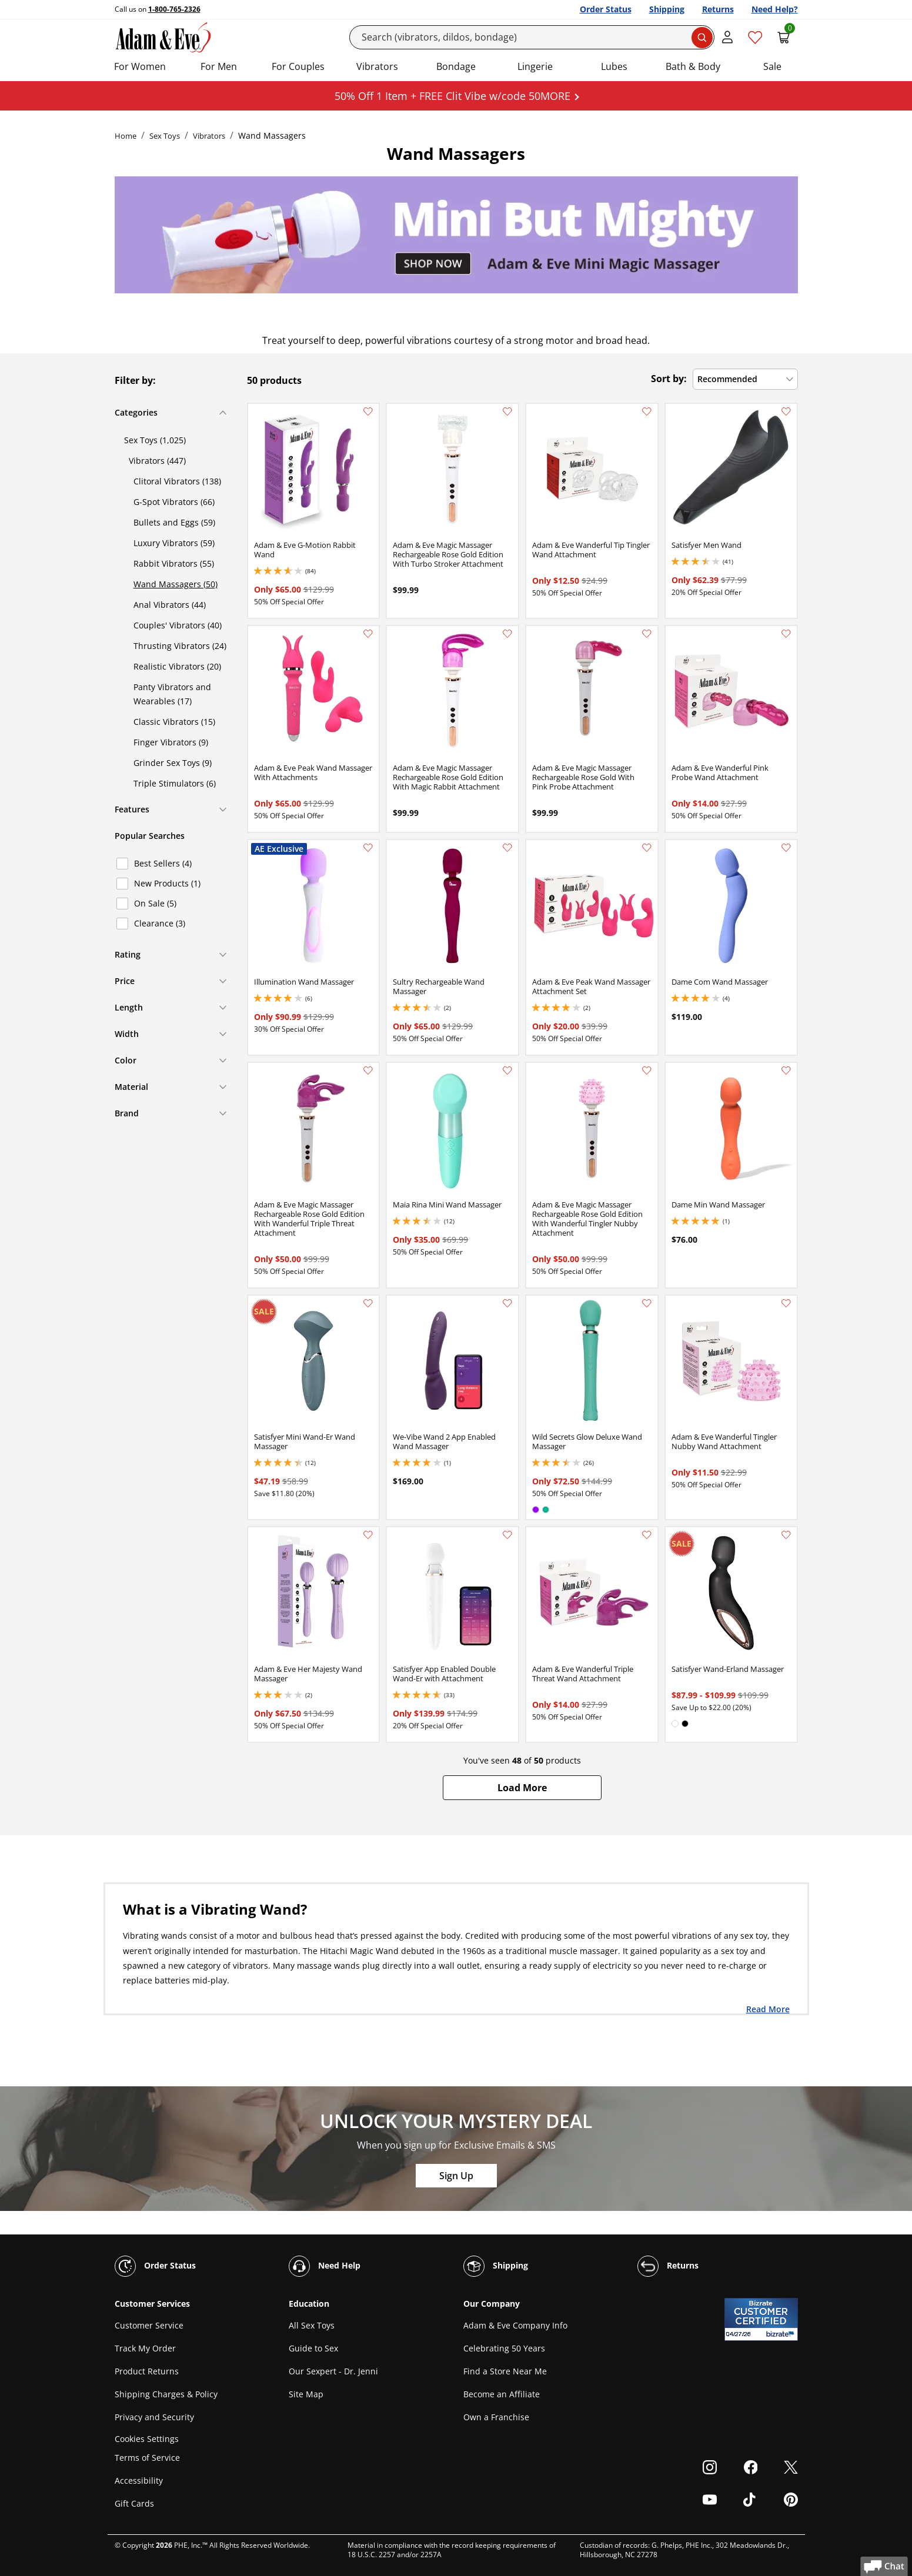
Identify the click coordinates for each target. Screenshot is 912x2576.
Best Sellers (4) (163, 863)
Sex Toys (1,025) (155, 440)
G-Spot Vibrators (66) (174, 501)
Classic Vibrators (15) (174, 721)
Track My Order (145, 2348)
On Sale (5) (155, 903)
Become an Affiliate (501, 2394)
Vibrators (377, 66)
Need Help (324, 2266)
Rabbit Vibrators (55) (173, 563)
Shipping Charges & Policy (166, 2394)
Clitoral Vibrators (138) (177, 481)
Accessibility (139, 2480)
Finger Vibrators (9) (170, 742)
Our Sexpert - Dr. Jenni (333, 2371)
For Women (140, 66)
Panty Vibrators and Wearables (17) (172, 694)
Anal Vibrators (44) (169, 604)
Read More (768, 2008)
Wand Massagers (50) (175, 584)
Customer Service (149, 2325)
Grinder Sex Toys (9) (172, 762)
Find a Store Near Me (505, 2371)
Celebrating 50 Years (504, 2348)
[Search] (531, 37)
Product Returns (147, 2371)
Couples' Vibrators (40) (177, 625)
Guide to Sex (313, 2348)
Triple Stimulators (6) (174, 783)
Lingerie (535, 66)
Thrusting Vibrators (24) (179, 645)
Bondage (456, 66)
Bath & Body (693, 66)
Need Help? (774, 9)
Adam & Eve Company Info (515, 2325)
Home (125, 136)
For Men (219, 66)
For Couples (298, 66)
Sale (772, 66)
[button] (522, 1787)
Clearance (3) (159, 923)
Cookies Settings (147, 2438)
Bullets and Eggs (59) (174, 522)
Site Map (306, 2394)
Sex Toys (164, 136)
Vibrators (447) (157, 460)
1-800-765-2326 (174, 9)
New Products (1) (167, 883)
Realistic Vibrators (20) (177, 666)
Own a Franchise (496, 2417)
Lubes (614, 66)
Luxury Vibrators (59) (174, 542)
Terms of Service (147, 2457)
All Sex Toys (312, 2325)
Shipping (666, 9)
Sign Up (456, 2175)
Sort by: (669, 378)
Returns (718, 9)
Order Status (606, 9)
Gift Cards (134, 2503)
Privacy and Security (154, 2417)
